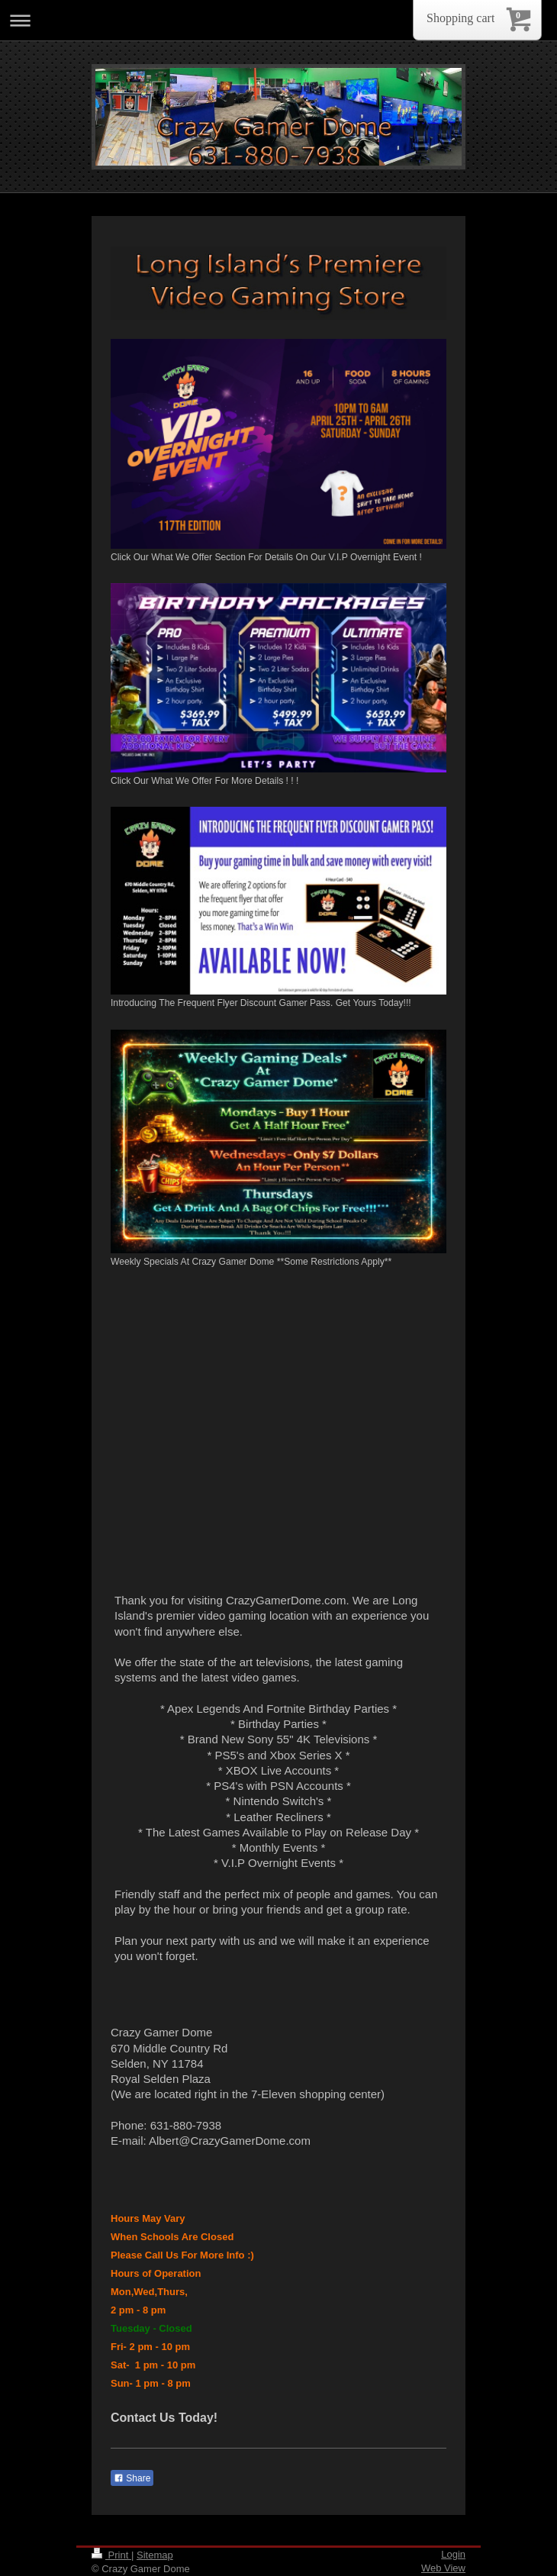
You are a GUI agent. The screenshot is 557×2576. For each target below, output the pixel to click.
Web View (443, 2568)
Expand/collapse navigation (278, 20)
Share (132, 2478)
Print (111, 2555)
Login (453, 2554)
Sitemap (155, 2555)
